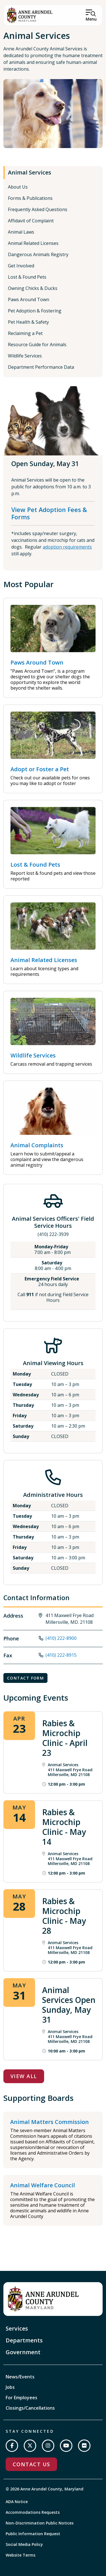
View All (23, 2076)
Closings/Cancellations (30, 2408)
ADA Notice (17, 2501)
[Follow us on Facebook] (12, 2445)
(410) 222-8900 (61, 1638)
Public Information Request (33, 2533)
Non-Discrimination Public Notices (39, 2523)
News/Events (20, 2377)
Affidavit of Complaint (31, 221)
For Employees (21, 2397)
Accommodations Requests (33, 2512)
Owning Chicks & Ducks (32, 288)
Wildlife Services (25, 356)
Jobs (10, 2387)
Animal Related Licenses (33, 243)
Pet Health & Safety (28, 322)
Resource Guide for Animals (37, 344)
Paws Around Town (28, 299)
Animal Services (29, 172)
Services (17, 2328)
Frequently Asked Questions (37, 209)
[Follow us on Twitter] (30, 2445)
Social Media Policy (24, 2544)
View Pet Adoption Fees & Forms (49, 513)
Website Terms (20, 2555)
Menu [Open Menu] (91, 19)
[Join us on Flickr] (84, 2445)
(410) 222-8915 (61, 1655)
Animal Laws (21, 232)
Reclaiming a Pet (25, 333)
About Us (18, 187)
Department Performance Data (41, 367)
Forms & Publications (30, 198)
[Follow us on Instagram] (48, 2445)
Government (23, 2352)
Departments (24, 2340)
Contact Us (31, 2464)
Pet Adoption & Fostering (34, 311)
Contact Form (25, 1678)
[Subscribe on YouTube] (66, 2445)
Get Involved (21, 266)
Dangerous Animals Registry (38, 254)
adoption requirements (67, 547)
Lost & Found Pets (27, 277)
